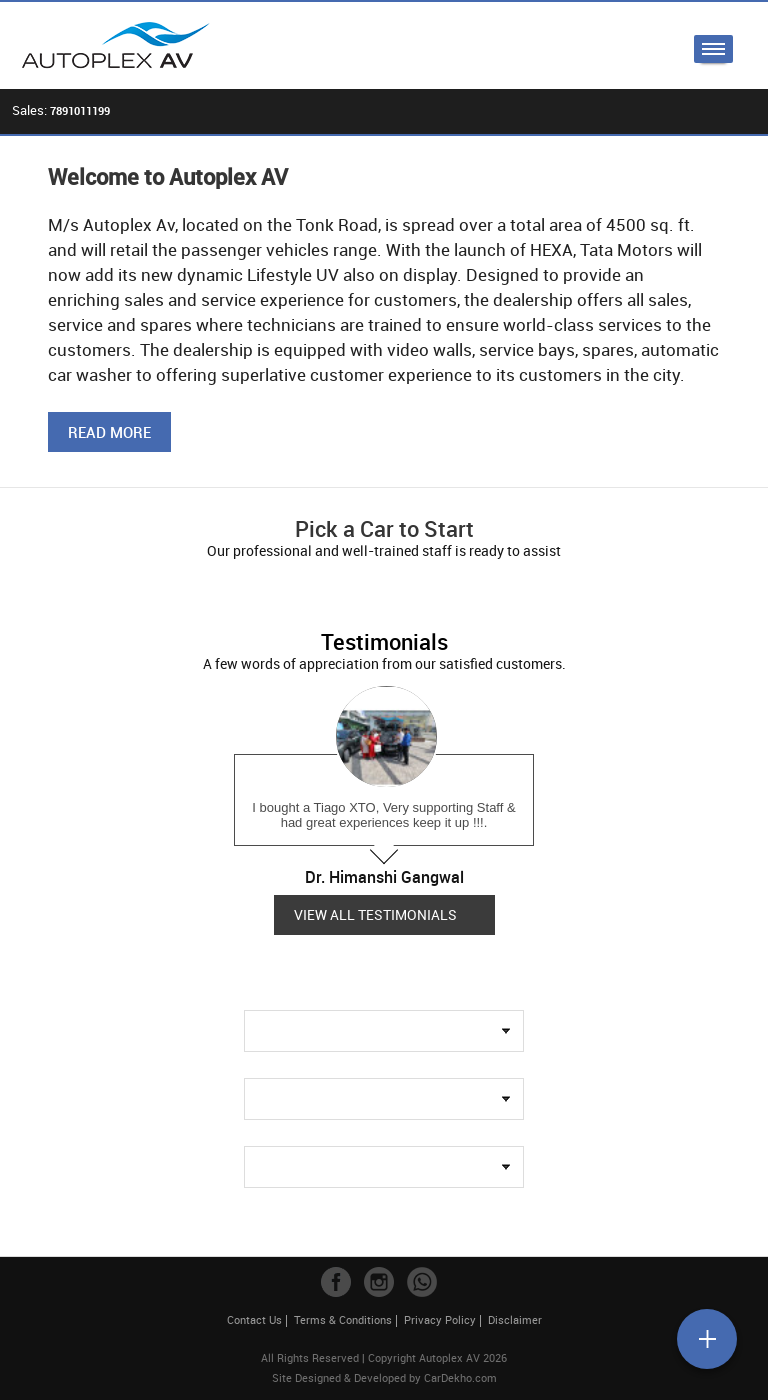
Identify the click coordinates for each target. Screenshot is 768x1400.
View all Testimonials (375, 914)
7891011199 (80, 110)
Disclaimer (515, 1319)
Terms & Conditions (343, 1319)
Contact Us (254, 1319)
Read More (109, 432)
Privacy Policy (440, 1319)
